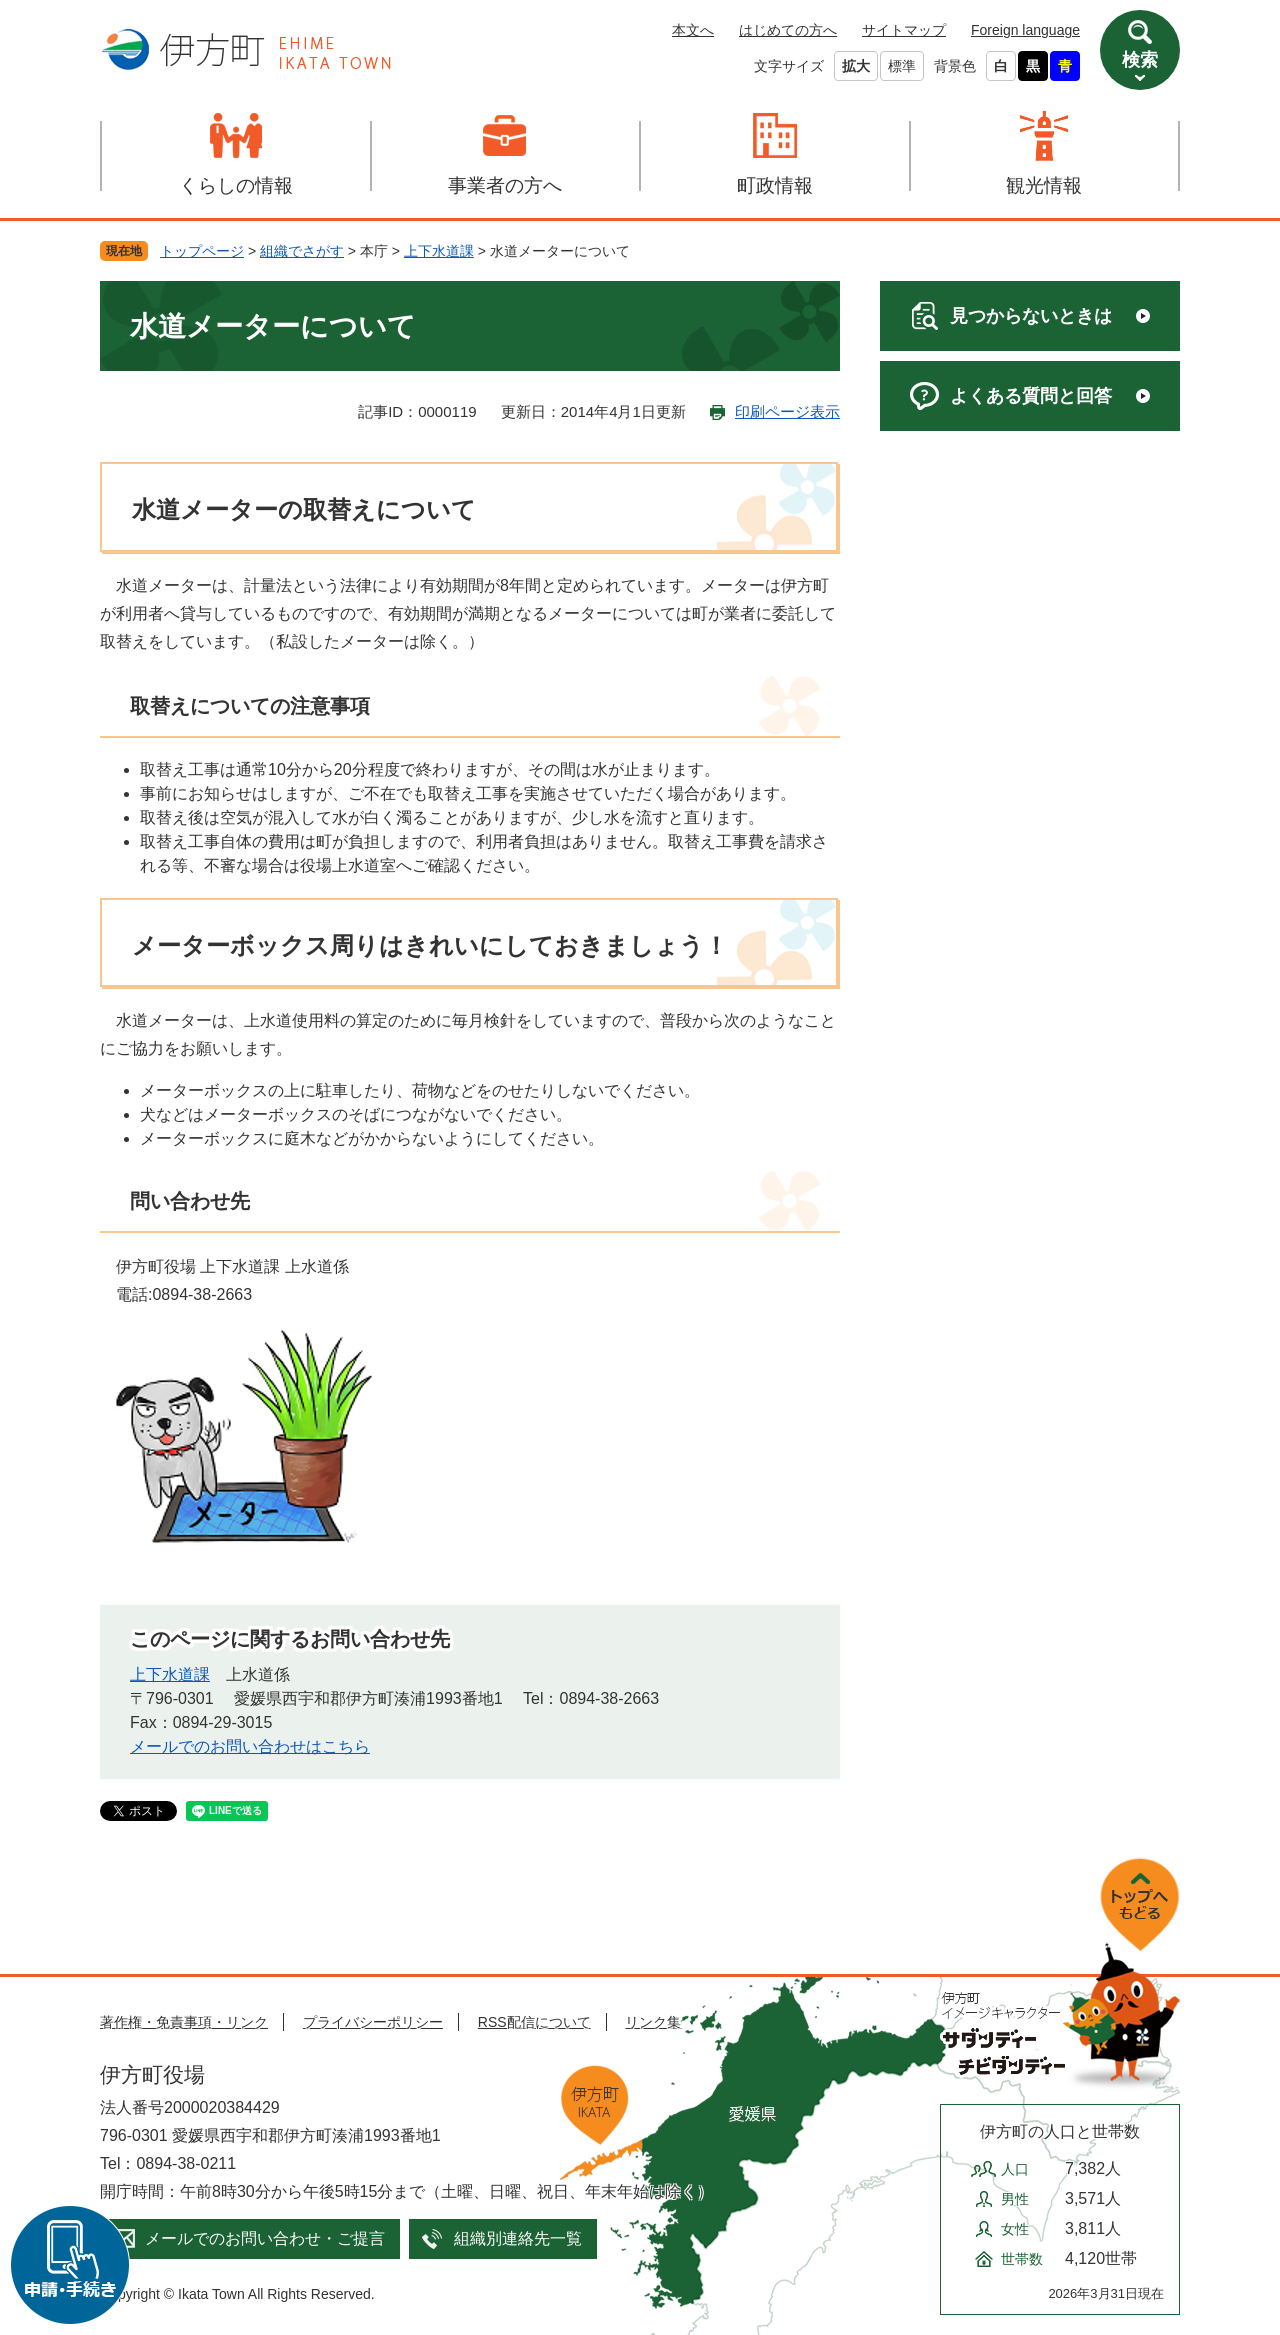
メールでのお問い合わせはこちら (250, 1746)
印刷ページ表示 (787, 411)
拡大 (856, 66)
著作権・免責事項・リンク (184, 2022)
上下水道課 (439, 251)
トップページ (202, 251)
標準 (902, 66)
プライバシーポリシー (373, 2022)
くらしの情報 (236, 185)
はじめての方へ (788, 30)
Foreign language (1025, 30)
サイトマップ (904, 30)
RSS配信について (534, 2022)
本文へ (693, 30)
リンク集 (653, 2022)
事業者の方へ (505, 185)
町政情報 (775, 185)
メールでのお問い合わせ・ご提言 (265, 2238)
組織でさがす (302, 251)
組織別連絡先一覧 (518, 2238)
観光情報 (1044, 185)
